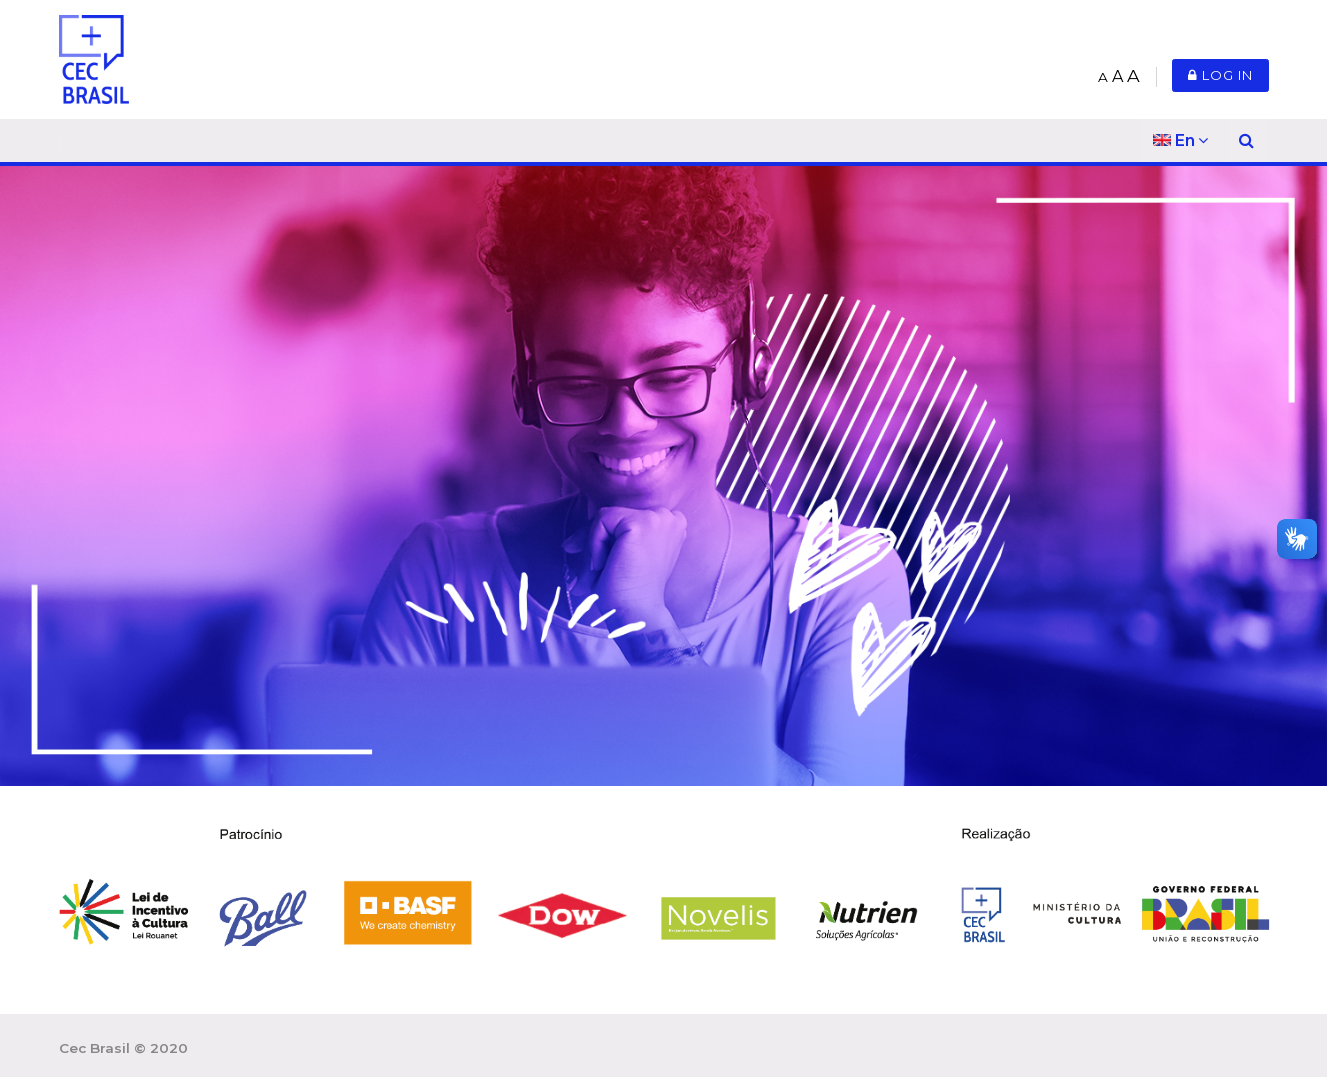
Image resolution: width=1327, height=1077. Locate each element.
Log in (1220, 75)
